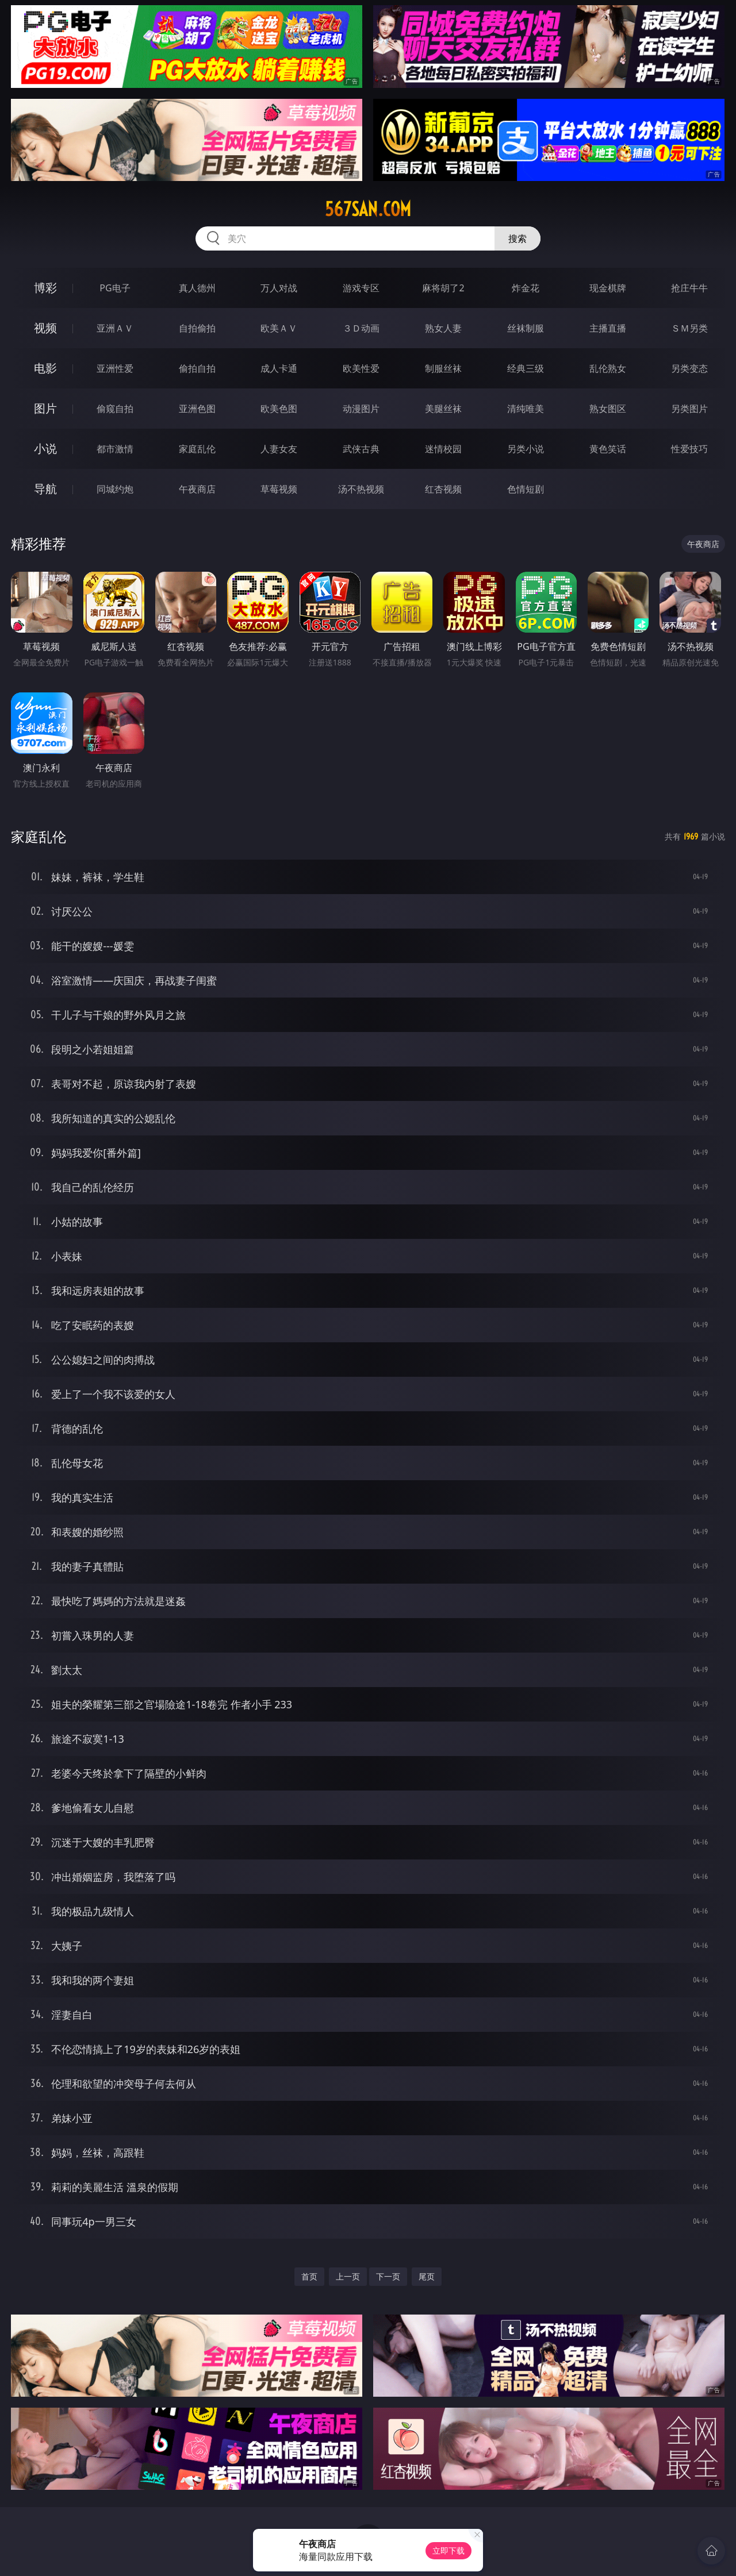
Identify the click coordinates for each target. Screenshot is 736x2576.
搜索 (517, 238)
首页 (309, 2276)
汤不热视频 (361, 489)
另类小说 (525, 448)
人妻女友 (278, 448)
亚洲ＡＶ (115, 328)
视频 (45, 328)
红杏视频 (443, 489)
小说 (45, 448)
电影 (45, 368)
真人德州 (197, 288)
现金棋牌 (607, 288)
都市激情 (115, 448)
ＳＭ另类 (689, 328)
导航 (45, 488)
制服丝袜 (443, 368)
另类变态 (689, 368)
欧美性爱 (361, 368)
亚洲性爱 (115, 368)
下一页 (388, 2276)
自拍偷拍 (197, 328)
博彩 (45, 287)
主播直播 (607, 328)
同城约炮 (115, 489)
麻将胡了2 (443, 288)
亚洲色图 (197, 408)
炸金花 (525, 288)
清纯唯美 (525, 408)
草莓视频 (278, 489)
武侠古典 (361, 448)
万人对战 (278, 288)
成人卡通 (278, 368)
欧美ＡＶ (278, 328)
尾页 (427, 2276)
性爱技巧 (689, 448)
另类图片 (689, 408)
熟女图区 (607, 408)
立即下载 (448, 2550)
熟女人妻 (443, 328)
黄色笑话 (607, 448)
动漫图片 (361, 408)
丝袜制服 (525, 328)
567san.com (368, 209)
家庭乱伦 (197, 448)
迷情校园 (443, 448)
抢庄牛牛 (689, 288)
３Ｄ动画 (361, 328)
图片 (45, 408)
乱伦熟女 (607, 368)
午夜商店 (197, 489)
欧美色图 (278, 408)
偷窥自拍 (115, 408)
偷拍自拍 (197, 368)
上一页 (348, 2276)
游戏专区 (361, 288)
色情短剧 (525, 489)
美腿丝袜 (443, 408)
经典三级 (525, 368)
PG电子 (114, 288)
